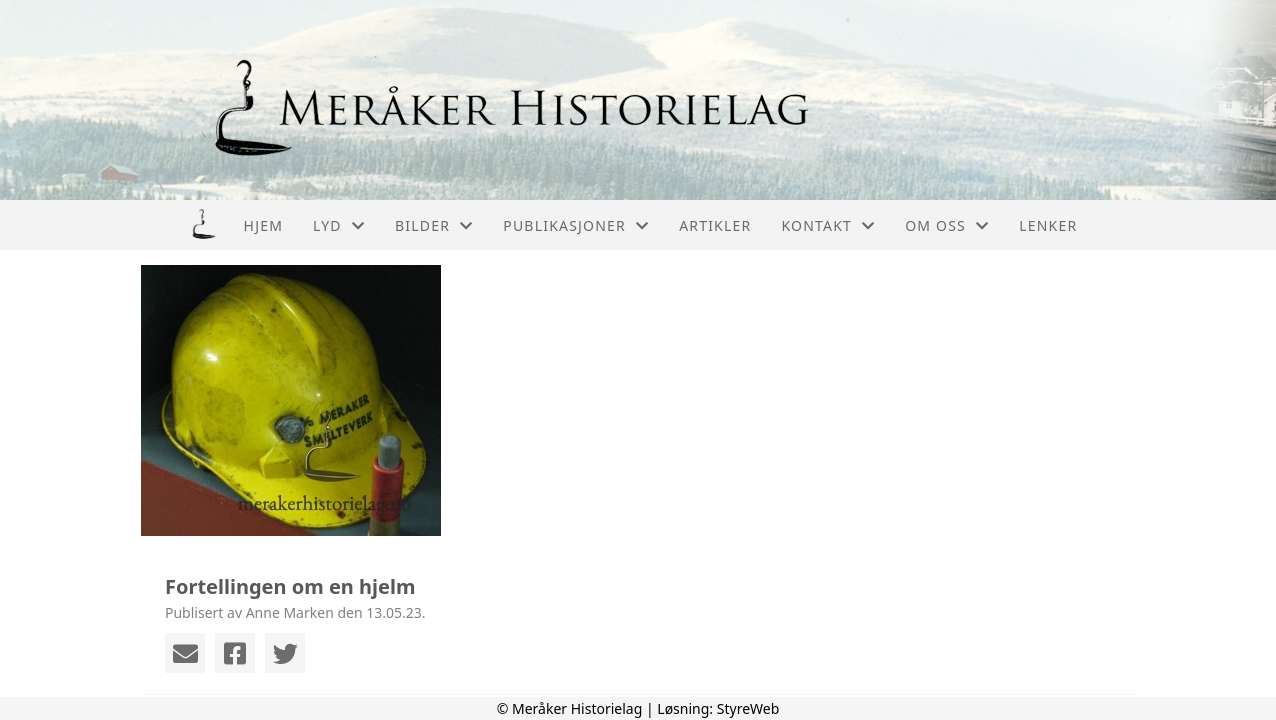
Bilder (434, 225)
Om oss (947, 225)
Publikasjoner (576, 225)
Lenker (1048, 225)
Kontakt (828, 225)
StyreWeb (748, 708)
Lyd (339, 225)
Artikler (715, 225)
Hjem (263, 225)
